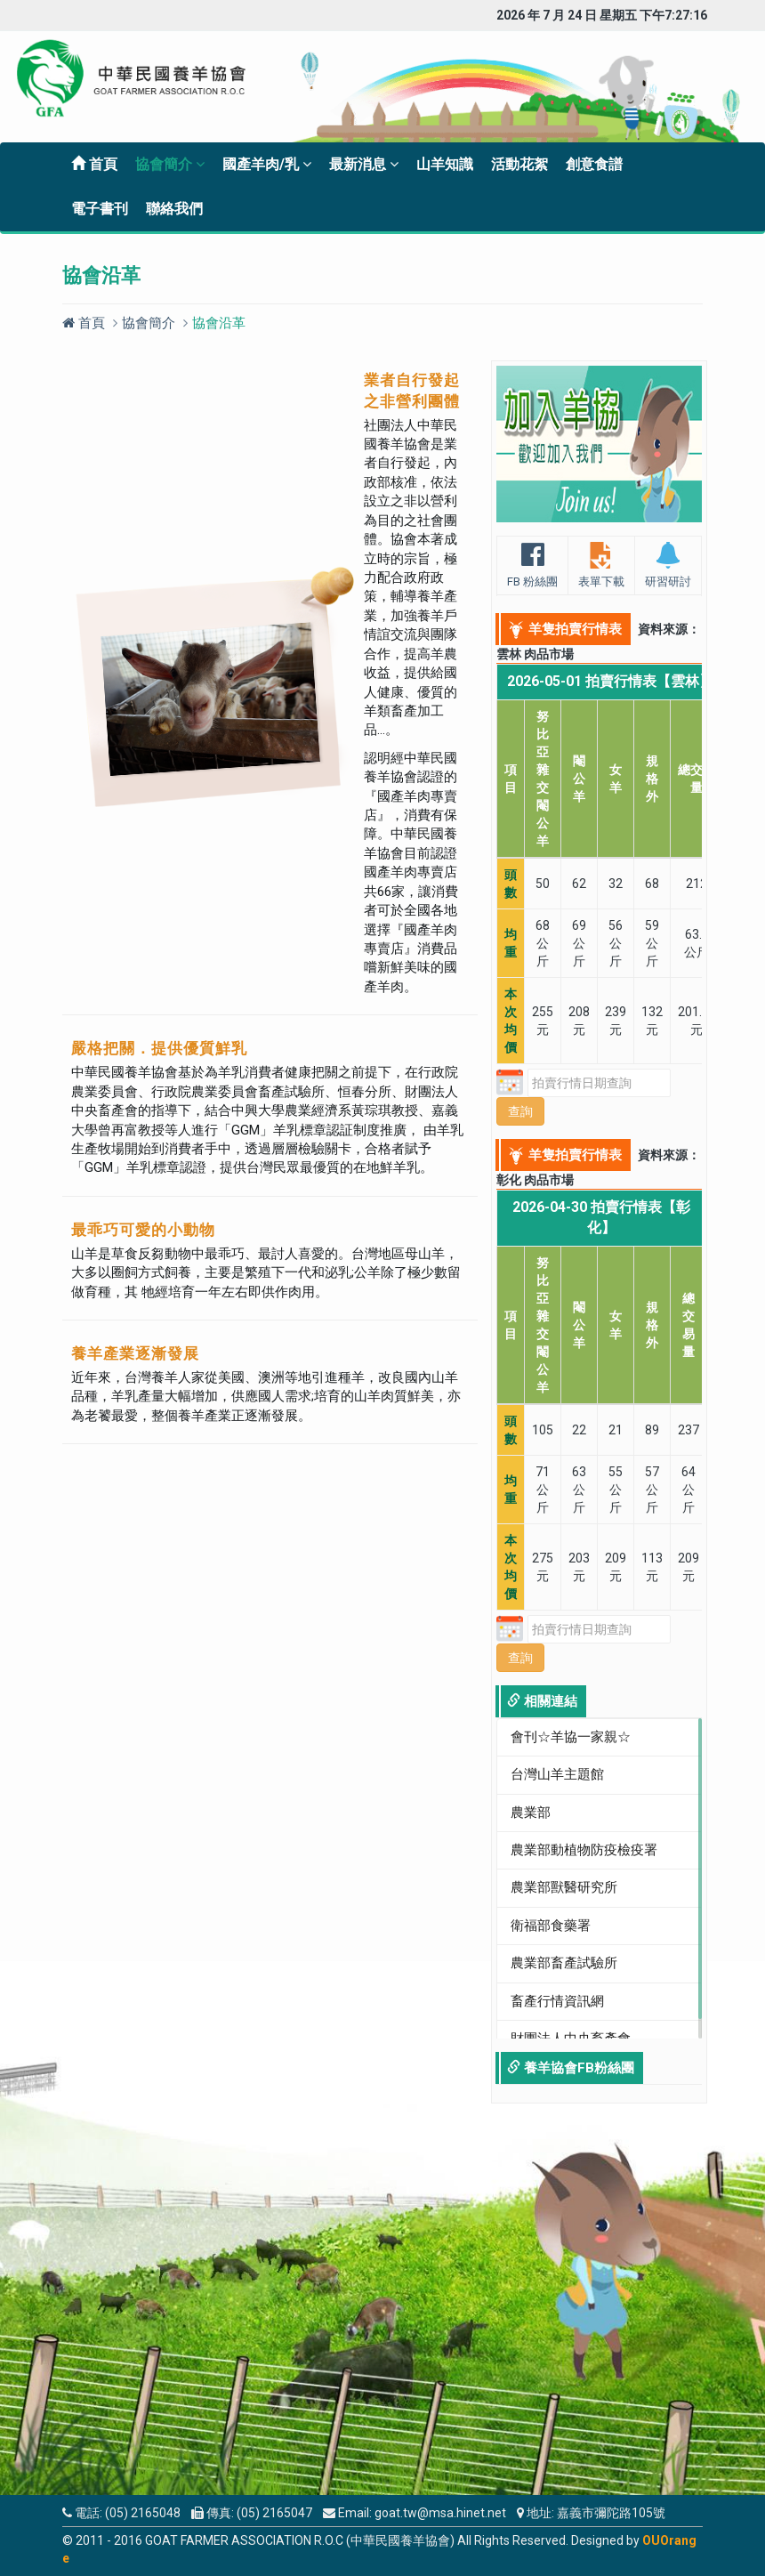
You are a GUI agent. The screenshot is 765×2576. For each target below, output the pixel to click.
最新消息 (364, 164)
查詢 (520, 1111)
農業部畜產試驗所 (564, 1963)
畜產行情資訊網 (557, 2001)
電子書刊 (99, 208)
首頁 (94, 164)
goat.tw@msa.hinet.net (440, 2513)
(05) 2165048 (143, 2513)
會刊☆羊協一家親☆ (571, 1737)
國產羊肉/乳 (266, 164)
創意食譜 (594, 164)
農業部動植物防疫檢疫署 (584, 1850)
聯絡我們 (174, 208)
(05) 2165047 (274, 2513)
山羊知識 (444, 164)
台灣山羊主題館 (557, 1774)
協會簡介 (170, 164)
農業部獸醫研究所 (564, 1887)
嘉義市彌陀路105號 (611, 2513)
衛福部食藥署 (551, 1926)
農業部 (531, 1813)
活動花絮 (519, 164)
